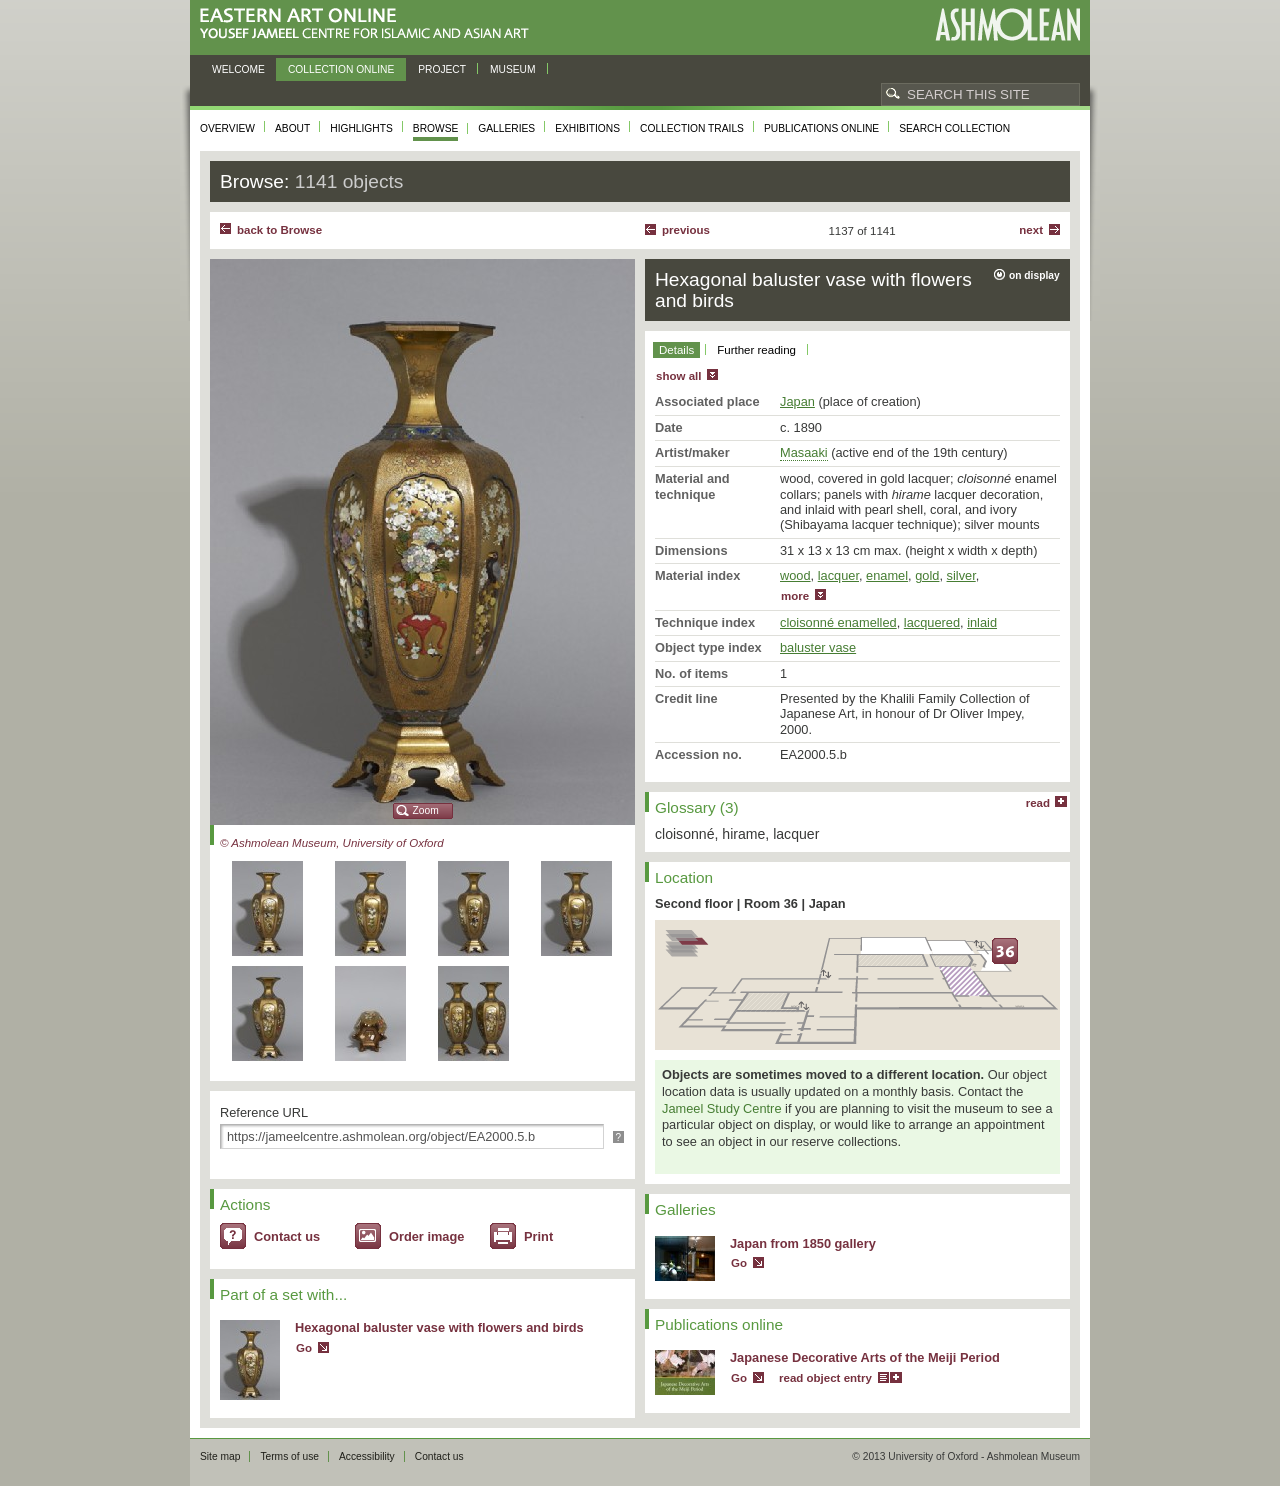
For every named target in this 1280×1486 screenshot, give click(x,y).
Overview (227, 128)
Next (1031, 230)
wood (795, 575)
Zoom (426, 810)
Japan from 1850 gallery (803, 1243)
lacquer (838, 575)
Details (676, 350)
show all (678, 376)
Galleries (506, 128)
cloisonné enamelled (838, 622)
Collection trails (692, 128)
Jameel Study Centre (722, 1108)
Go (304, 1348)
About (292, 128)
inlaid (982, 622)
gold (927, 575)
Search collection (954, 128)
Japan (797, 401)
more (795, 596)
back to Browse (279, 230)
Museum (513, 69)
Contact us (287, 1236)
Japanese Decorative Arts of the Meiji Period (865, 1357)
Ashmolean (1007, 24)
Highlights (361, 128)
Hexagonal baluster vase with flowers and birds (439, 1327)
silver (961, 575)
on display (1034, 275)
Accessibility (367, 1456)
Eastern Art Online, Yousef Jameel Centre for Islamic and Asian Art (369, 24)
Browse (436, 128)
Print (538, 1236)
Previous (686, 230)
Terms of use (289, 1456)
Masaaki (804, 452)
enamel (887, 575)
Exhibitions (587, 128)
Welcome (238, 69)
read (1038, 803)
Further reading (756, 350)
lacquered (932, 622)
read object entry (825, 1378)
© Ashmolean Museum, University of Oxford (332, 843)
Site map (220, 1456)
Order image (426, 1236)
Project (442, 69)
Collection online (341, 69)
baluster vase (818, 647)
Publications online (821, 128)
